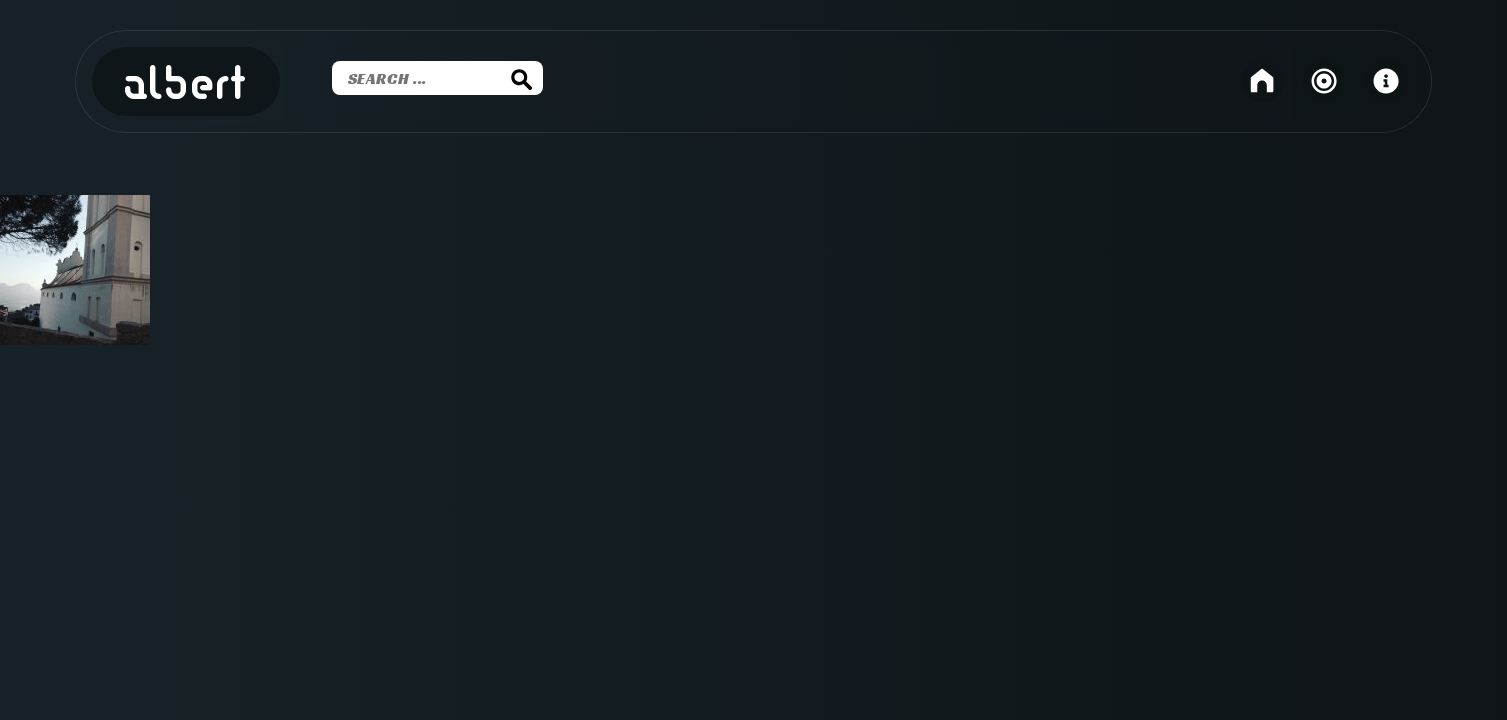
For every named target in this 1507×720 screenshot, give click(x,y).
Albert (186, 84)
